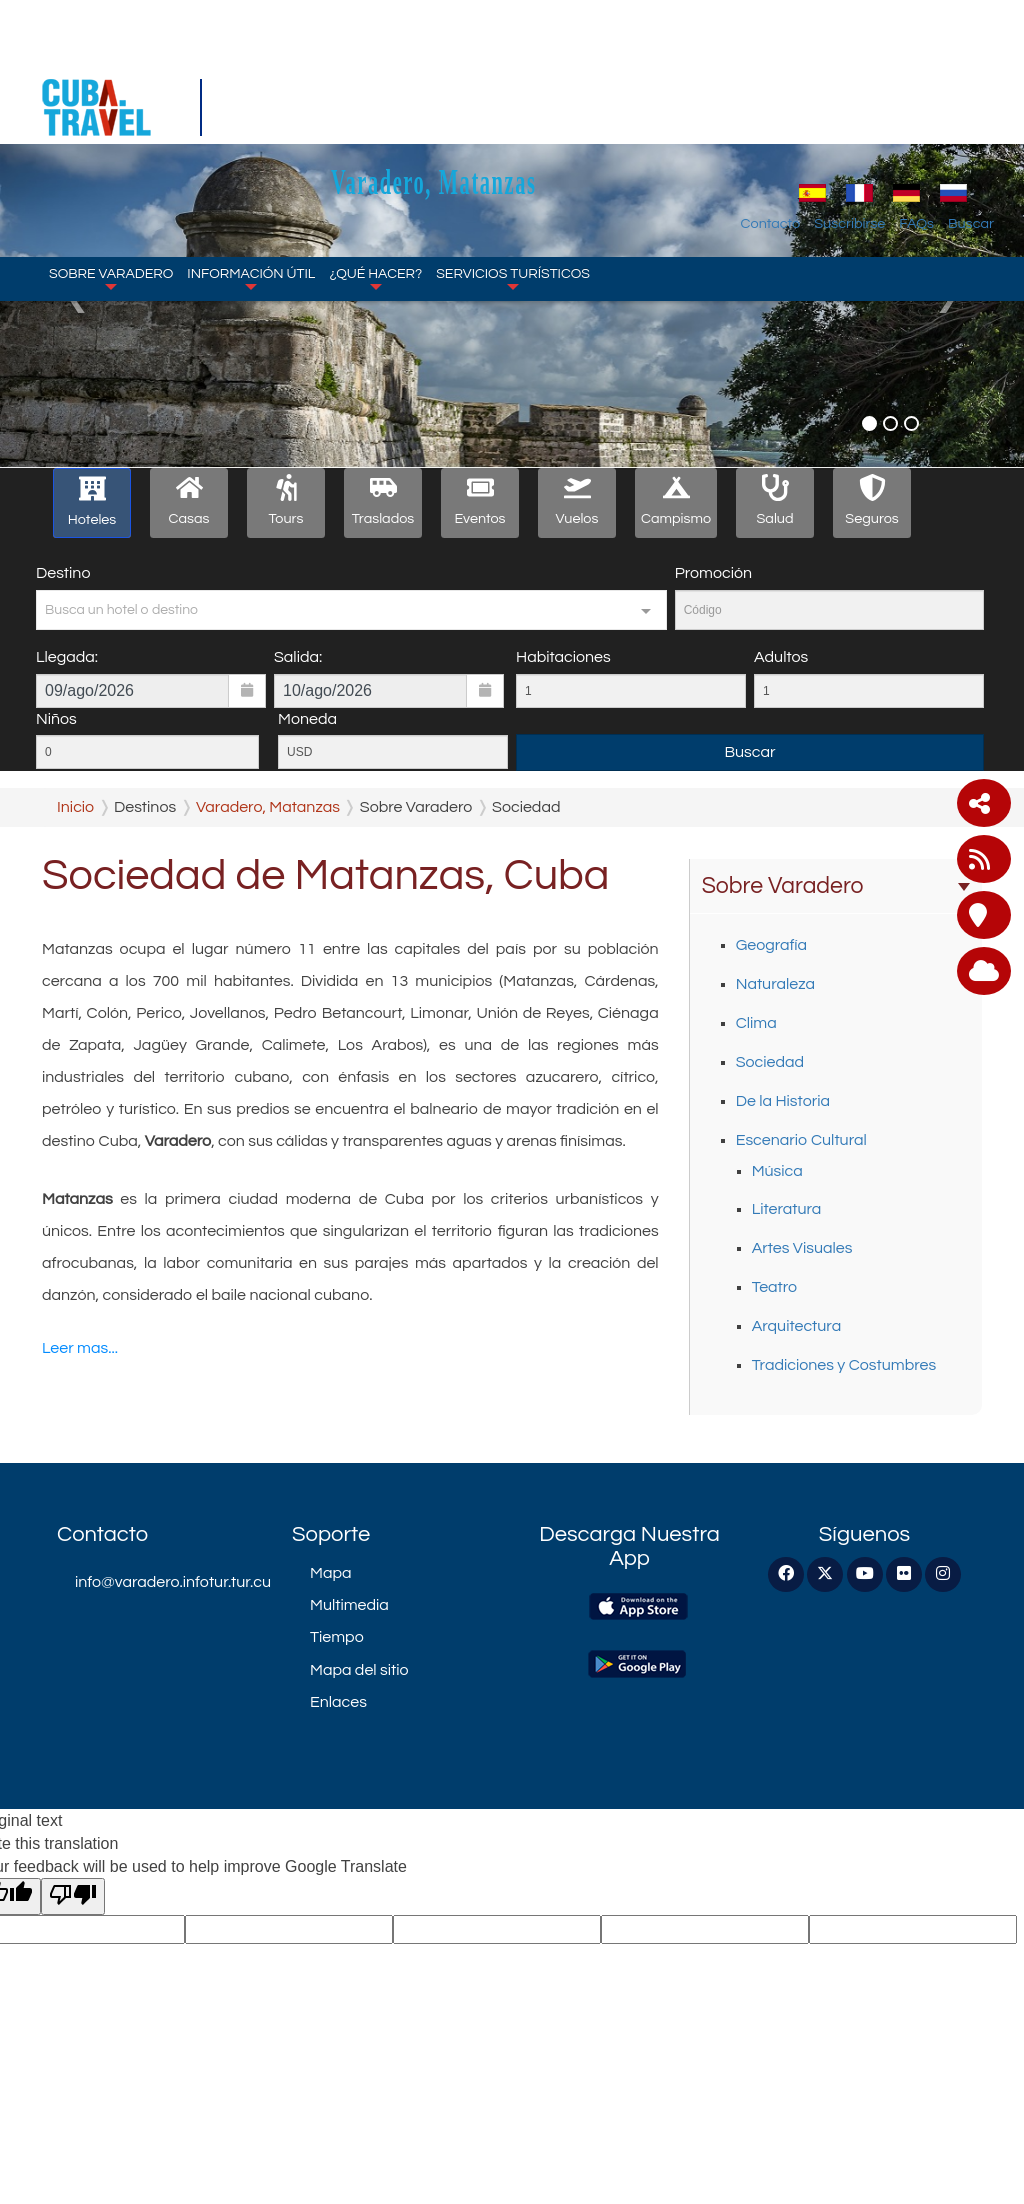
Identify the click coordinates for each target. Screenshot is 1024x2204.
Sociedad (770, 1062)
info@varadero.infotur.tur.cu (168, 1582)
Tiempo (337, 1637)
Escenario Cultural (801, 1140)
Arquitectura (797, 1326)
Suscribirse (849, 103)
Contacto (771, 103)
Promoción (713, 573)
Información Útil (251, 158)
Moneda (307, 719)
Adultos (781, 657)
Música (777, 1171)
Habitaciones (563, 657)
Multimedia (349, 1605)
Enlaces (338, 1702)
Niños (56, 719)
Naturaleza (775, 984)
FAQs (916, 103)
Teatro (774, 1287)
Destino (63, 573)
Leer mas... (80, 1348)
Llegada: (67, 657)
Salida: (298, 657)
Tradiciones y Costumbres (844, 1365)
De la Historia (783, 1101)
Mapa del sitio (359, 1670)
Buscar (971, 103)
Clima (756, 1023)
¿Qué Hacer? (375, 158)
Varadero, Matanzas (528, 61)
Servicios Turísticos (513, 158)
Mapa (330, 1573)
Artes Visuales (802, 1248)
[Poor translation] (73, 1896)
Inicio (75, 807)
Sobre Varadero (111, 158)
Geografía (771, 945)
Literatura (787, 1209)
